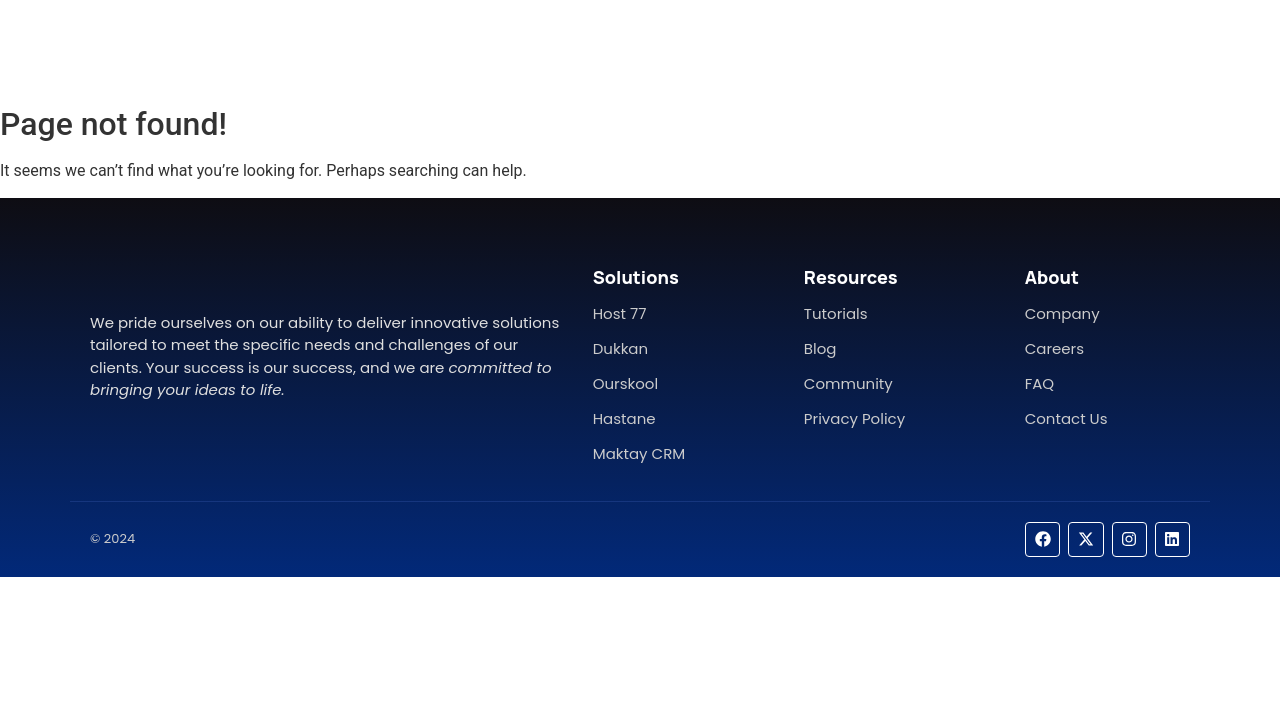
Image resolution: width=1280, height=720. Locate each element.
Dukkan (620, 348)
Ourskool (625, 383)
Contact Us (706, 47)
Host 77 (620, 313)
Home (505, 47)
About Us (596, 47)
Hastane (624, 418)
